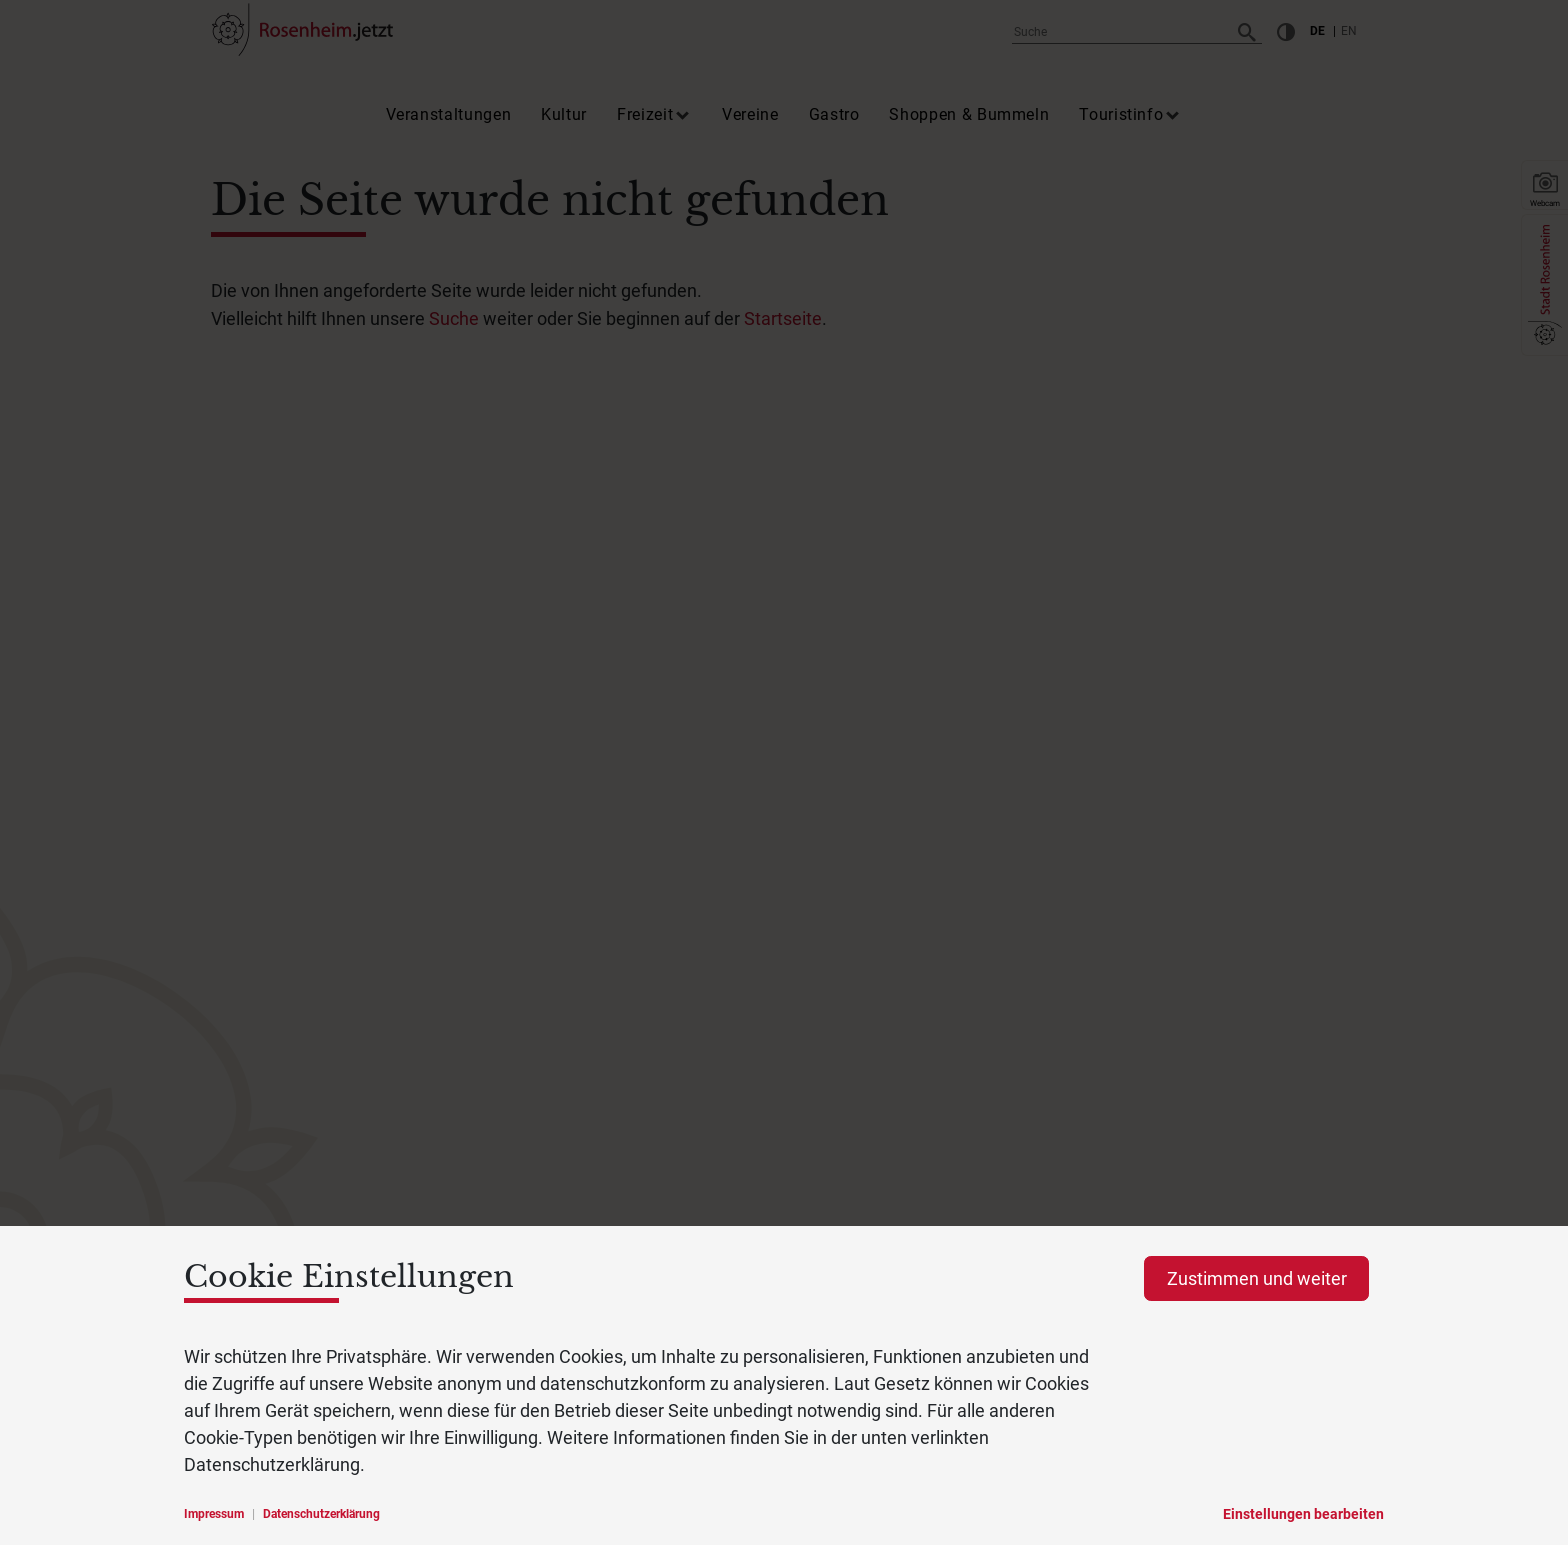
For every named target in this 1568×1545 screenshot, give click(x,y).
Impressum (214, 1514)
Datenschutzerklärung (321, 1514)
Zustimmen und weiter (1257, 1278)
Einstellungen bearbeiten (1303, 1514)
